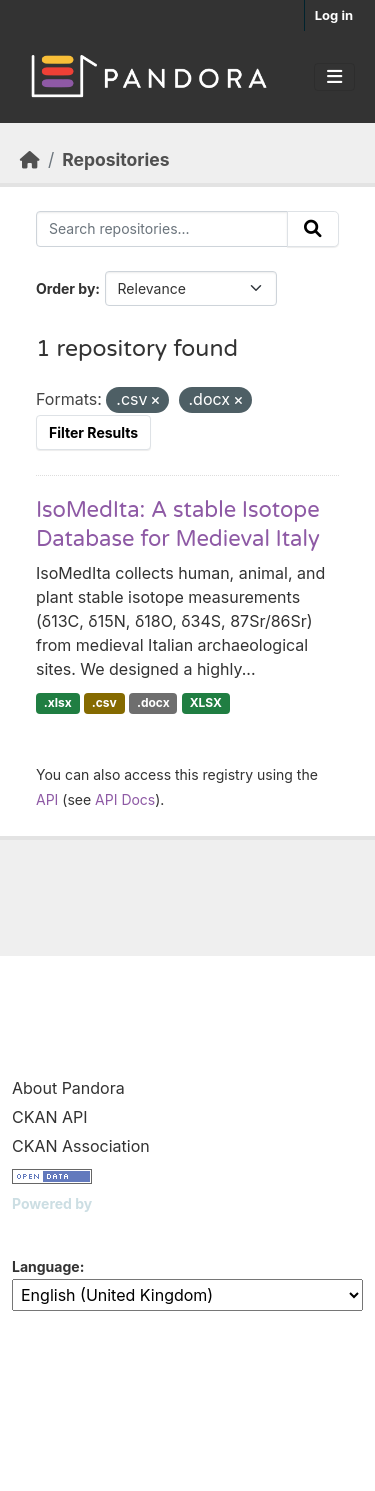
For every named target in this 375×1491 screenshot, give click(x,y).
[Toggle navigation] (334, 77)
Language (46, 1266)
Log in (334, 15)
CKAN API (50, 1117)
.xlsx (58, 702)
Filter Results (93, 432)
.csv (104, 702)
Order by (65, 288)
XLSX (206, 702)
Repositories (115, 159)
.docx (153, 702)
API (47, 799)
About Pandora (68, 1088)
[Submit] (313, 229)
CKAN (46, 1228)
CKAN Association (81, 1146)
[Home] (30, 159)
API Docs (125, 799)
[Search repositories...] (162, 229)
